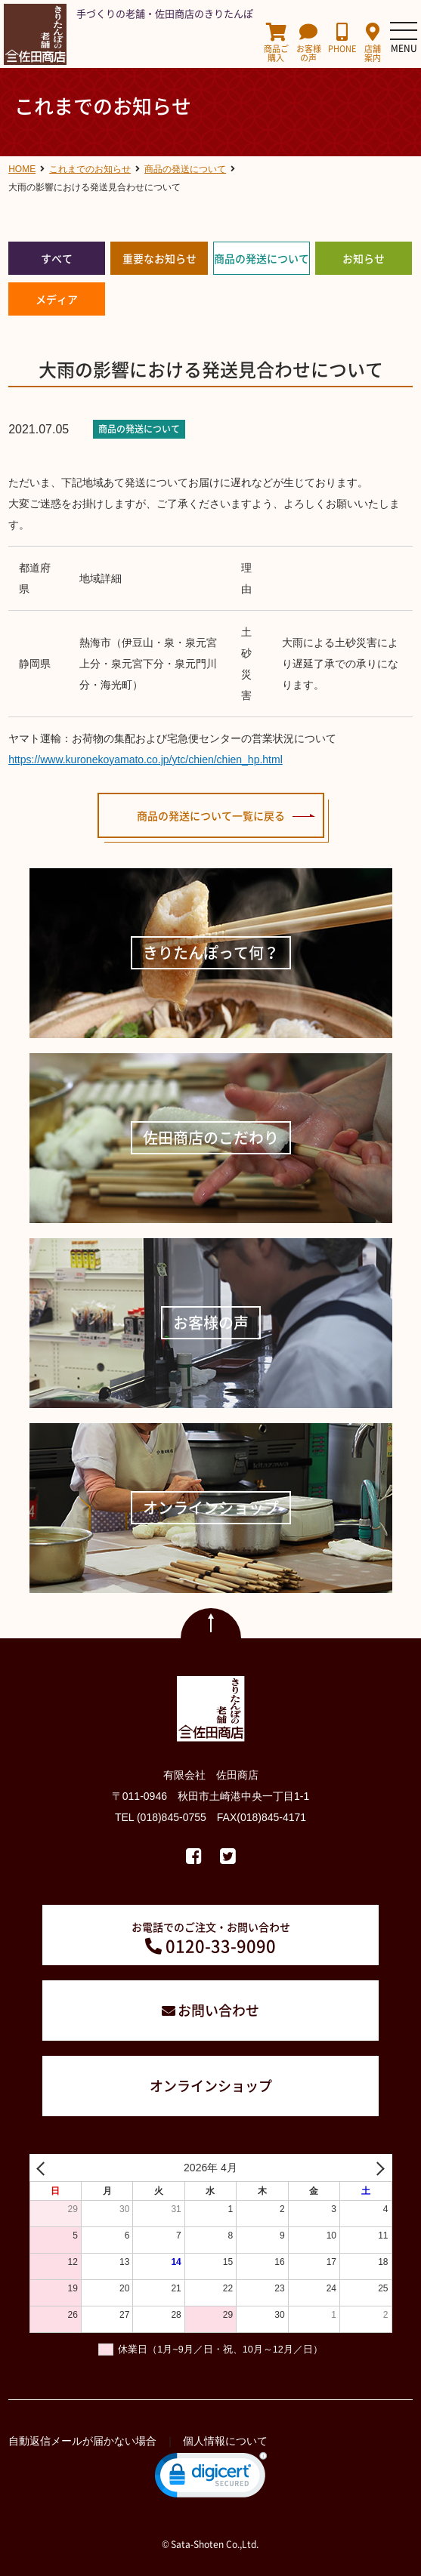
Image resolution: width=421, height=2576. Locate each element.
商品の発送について (261, 258)
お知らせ (363, 258)
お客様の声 (309, 43)
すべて (57, 258)
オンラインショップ (211, 2085)
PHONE (342, 38)
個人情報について (225, 2441)
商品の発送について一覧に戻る (211, 815)
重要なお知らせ (159, 258)
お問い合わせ (218, 2010)
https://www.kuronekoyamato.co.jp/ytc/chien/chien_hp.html (145, 759)
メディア (57, 299)
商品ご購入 (276, 43)
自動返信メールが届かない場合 (82, 2441)
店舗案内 (372, 43)
